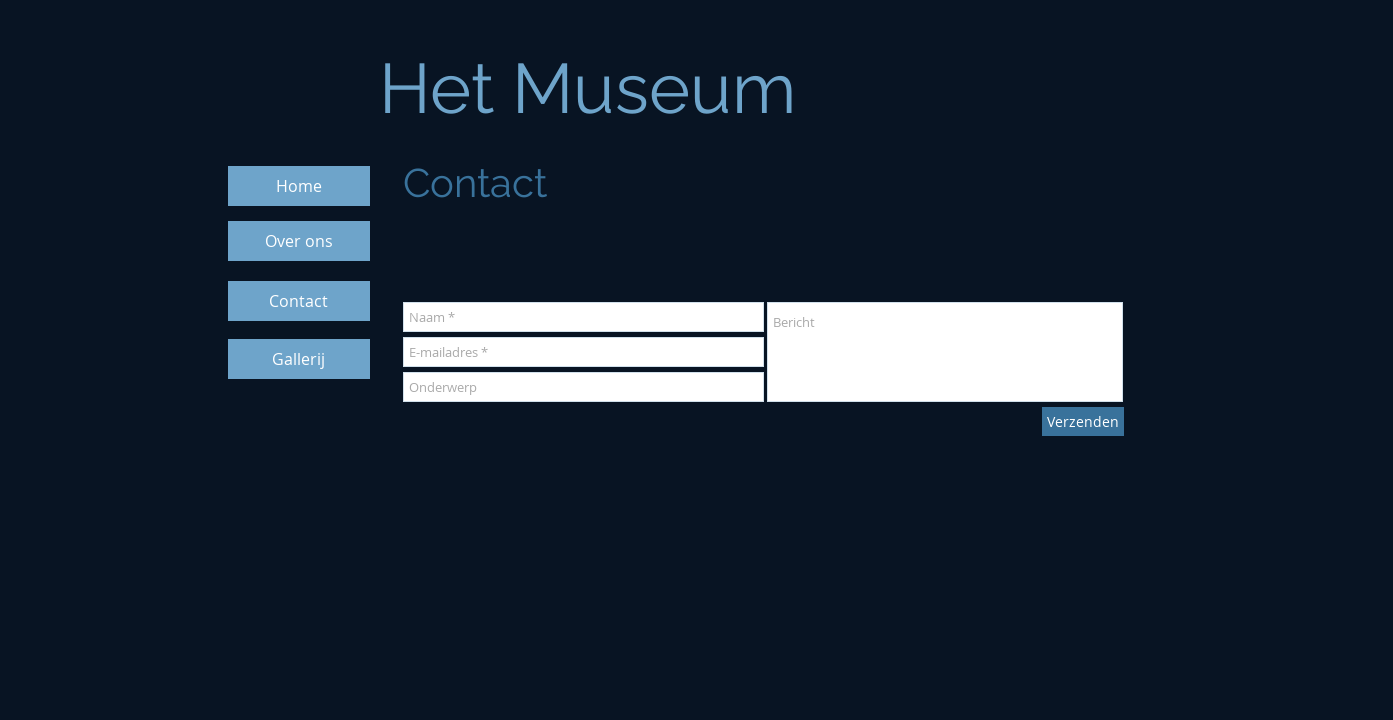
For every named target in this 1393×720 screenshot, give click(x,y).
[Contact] (299, 301)
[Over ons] (299, 241)
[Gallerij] (299, 359)
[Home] (299, 186)
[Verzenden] (1083, 421)
